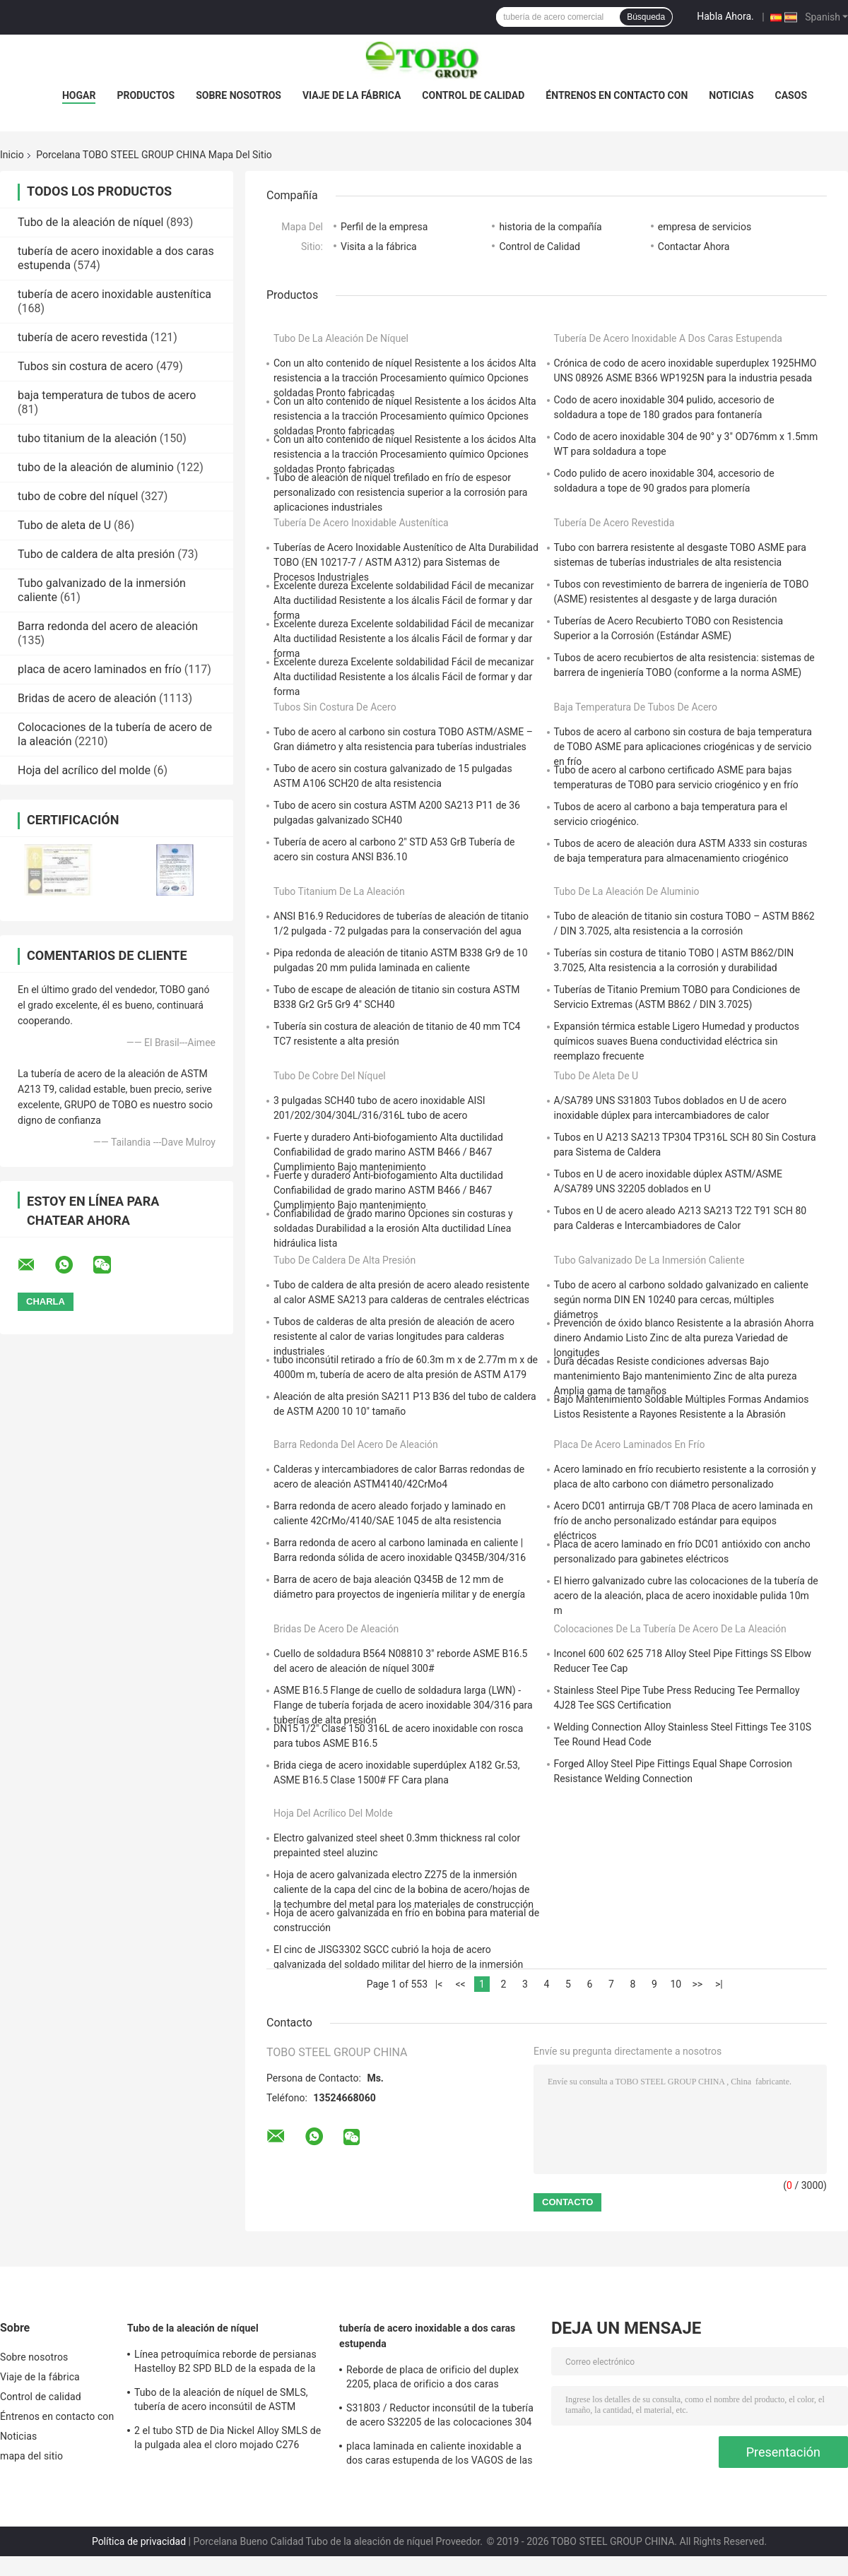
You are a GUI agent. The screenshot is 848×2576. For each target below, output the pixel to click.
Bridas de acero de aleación (87, 698)
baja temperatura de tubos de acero (107, 395)
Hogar (78, 95)
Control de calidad (473, 95)
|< (439, 1984)
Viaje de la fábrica (351, 95)
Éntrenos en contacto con (617, 95)
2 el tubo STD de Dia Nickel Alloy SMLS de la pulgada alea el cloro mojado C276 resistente (227, 2440)
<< (460, 1984)
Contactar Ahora (694, 246)
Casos (791, 95)
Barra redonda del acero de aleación (108, 626)
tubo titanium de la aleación (87, 438)
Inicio (12, 154)
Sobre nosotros (238, 95)
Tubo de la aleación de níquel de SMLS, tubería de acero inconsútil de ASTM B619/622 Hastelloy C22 (221, 2401)
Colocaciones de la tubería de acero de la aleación (670, 1628)
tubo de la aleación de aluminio (96, 467)
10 (676, 1984)
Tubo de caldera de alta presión (96, 554)
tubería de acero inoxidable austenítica (114, 294)
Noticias (731, 95)
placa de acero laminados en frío (100, 669)
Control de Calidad (539, 246)
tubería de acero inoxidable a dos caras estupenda (668, 338)
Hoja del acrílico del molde (84, 770)
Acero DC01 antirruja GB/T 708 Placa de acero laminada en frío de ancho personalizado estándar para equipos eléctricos (683, 1520)
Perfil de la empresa (384, 226)
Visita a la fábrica (379, 246)
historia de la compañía (550, 226)
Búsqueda (646, 17)
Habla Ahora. (725, 16)
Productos (146, 95)
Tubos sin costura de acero (85, 366)
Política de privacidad (139, 2541)
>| (719, 1984)
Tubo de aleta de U (64, 525)
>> (698, 1984)
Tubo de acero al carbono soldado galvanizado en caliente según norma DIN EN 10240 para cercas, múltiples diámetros (681, 1299)
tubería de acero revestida (83, 337)
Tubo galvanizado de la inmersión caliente (649, 1260)
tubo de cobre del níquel (78, 496)
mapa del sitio (31, 2456)
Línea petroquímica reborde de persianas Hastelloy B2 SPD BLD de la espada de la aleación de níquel (225, 2363)
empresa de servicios (704, 226)
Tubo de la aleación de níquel (90, 222)
